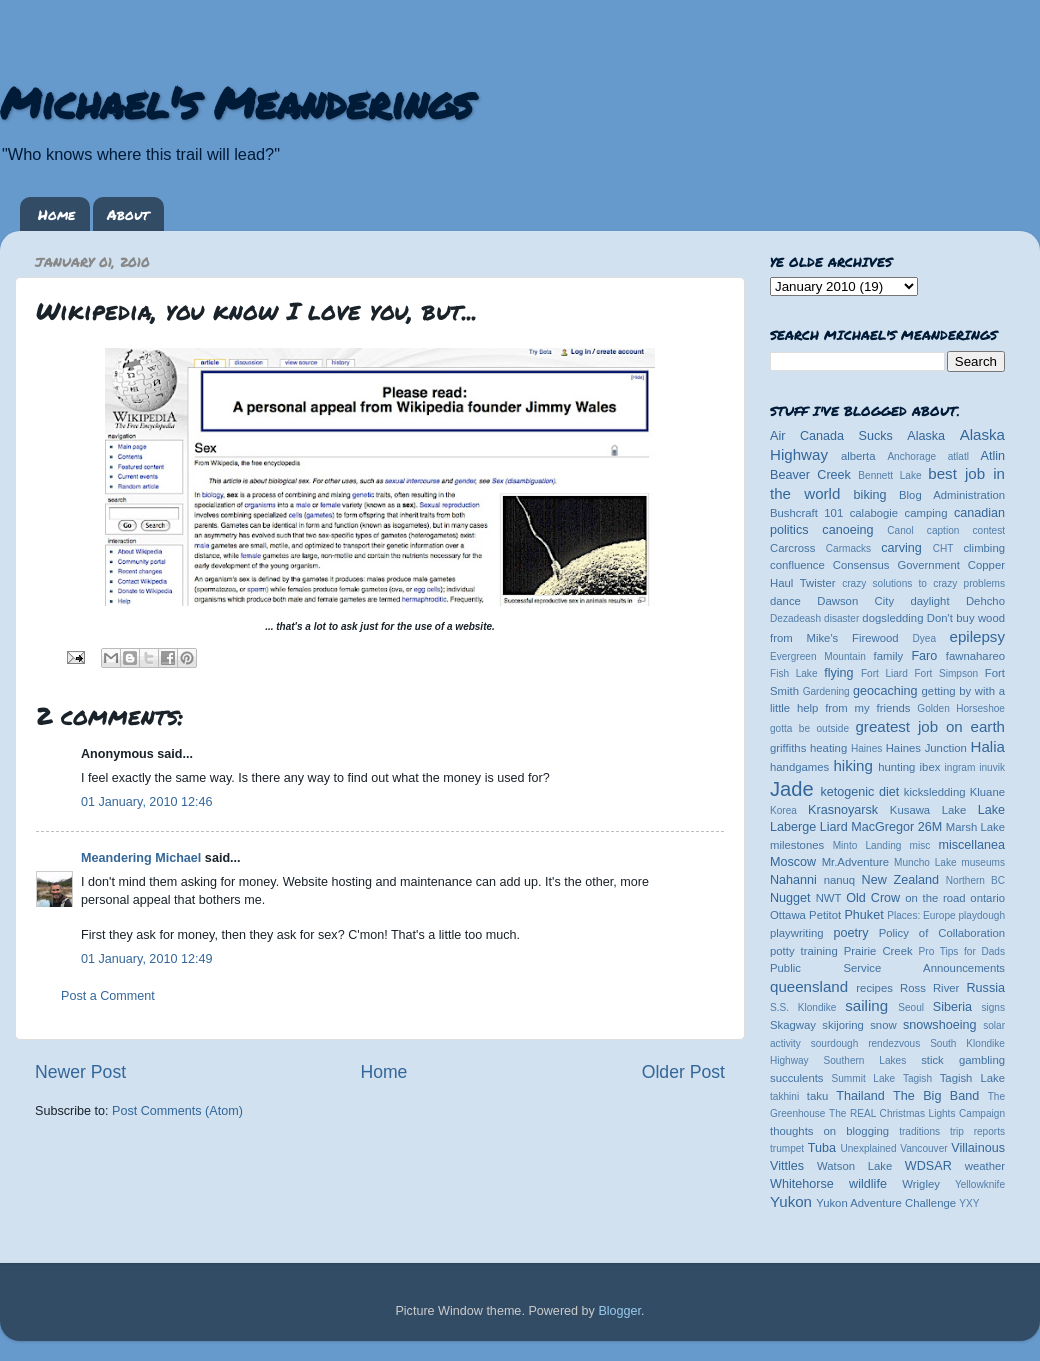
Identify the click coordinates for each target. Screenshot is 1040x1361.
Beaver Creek (810, 475)
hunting (896, 767)
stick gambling (963, 1060)
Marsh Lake (975, 827)
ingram (960, 767)
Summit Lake (864, 1078)
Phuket (863, 915)
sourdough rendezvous (866, 1043)
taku (817, 1096)
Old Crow (873, 898)
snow (883, 1025)
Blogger (619, 1311)
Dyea (925, 638)
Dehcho (985, 601)
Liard (834, 827)
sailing (866, 1005)
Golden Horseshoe (961, 708)
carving (901, 548)
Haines (866, 748)
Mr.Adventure (855, 862)
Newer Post (80, 1072)
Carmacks (848, 548)
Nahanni (793, 880)
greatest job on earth (930, 726)
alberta (858, 456)
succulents (797, 1078)
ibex (930, 767)
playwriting (797, 933)
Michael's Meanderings (236, 102)
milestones (797, 845)
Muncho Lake (925, 862)
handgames (799, 767)
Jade (792, 789)
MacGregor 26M (896, 827)
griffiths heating (808, 748)
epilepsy (977, 636)
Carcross (792, 548)
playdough (981, 915)
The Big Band (936, 1096)
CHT (943, 548)
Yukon (791, 1201)
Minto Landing (867, 845)
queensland (809, 986)
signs (993, 1007)
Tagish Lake (972, 1078)
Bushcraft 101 (806, 513)
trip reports (977, 1131)
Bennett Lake (889, 475)
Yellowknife (980, 1184)
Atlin (993, 456)
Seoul (911, 1007)
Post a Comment (108, 996)
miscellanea (971, 845)
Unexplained (868, 1148)
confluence (797, 565)
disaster (841, 618)
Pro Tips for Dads (962, 951)
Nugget (790, 898)
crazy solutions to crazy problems (923, 583)
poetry (850, 933)
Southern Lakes (865, 1060)
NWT (829, 898)
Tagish (917, 1078)
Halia (988, 746)
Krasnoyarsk (843, 810)
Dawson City (855, 601)
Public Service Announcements (887, 968)
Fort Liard (884, 673)
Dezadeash (795, 618)
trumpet (787, 1148)
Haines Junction (926, 748)
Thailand (860, 1096)
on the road (935, 898)
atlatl (958, 456)
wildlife (868, 1184)
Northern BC (975, 880)
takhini (784, 1096)
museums (983, 862)
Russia (986, 988)
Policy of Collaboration (942, 933)
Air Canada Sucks (831, 436)
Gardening (826, 691)
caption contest (966, 530)
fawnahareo (975, 656)
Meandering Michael (141, 858)
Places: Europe (921, 915)
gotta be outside (809, 728)
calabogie (874, 513)
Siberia (952, 1007)
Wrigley (921, 1184)
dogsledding (892, 618)
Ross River (929, 988)
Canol (900, 530)
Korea (783, 810)
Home (56, 214)
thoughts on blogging (829, 1131)
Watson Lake (854, 1166)
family (889, 656)
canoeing (847, 530)
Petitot (825, 915)
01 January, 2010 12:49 (146, 959)
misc (920, 845)
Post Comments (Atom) (177, 1111)
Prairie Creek (878, 951)
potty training (804, 951)
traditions (919, 1131)
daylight (929, 601)
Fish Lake (794, 673)
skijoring (843, 1025)
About (128, 214)
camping (926, 513)
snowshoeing (940, 1025)
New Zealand (900, 880)
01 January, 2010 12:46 (146, 802)
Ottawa (788, 915)
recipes (874, 988)
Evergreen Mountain (818, 656)
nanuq (840, 880)
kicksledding (935, 792)
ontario (987, 898)
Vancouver (923, 1148)
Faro (924, 656)
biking (870, 495)
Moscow (793, 862)
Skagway (793, 1025)
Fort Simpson (946, 673)
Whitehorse (802, 1184)
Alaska (926, 436)
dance (785, 601)
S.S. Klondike (803, 1007)
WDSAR (928, 1166)
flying (838, 673)
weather (985, 1166)
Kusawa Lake (928, 810)
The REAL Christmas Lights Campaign (917, 1113)
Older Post (683, 1072)
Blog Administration (952, 495)
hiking (852, 765)
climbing (984, 548)
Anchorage (911, 456)
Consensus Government (896, 565)
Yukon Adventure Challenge (886, 1203)
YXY (969, 1203)
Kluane (987, 792)
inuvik (992, 767)
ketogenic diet (859, 792)
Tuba (822, 1148)
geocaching (885, 691)
